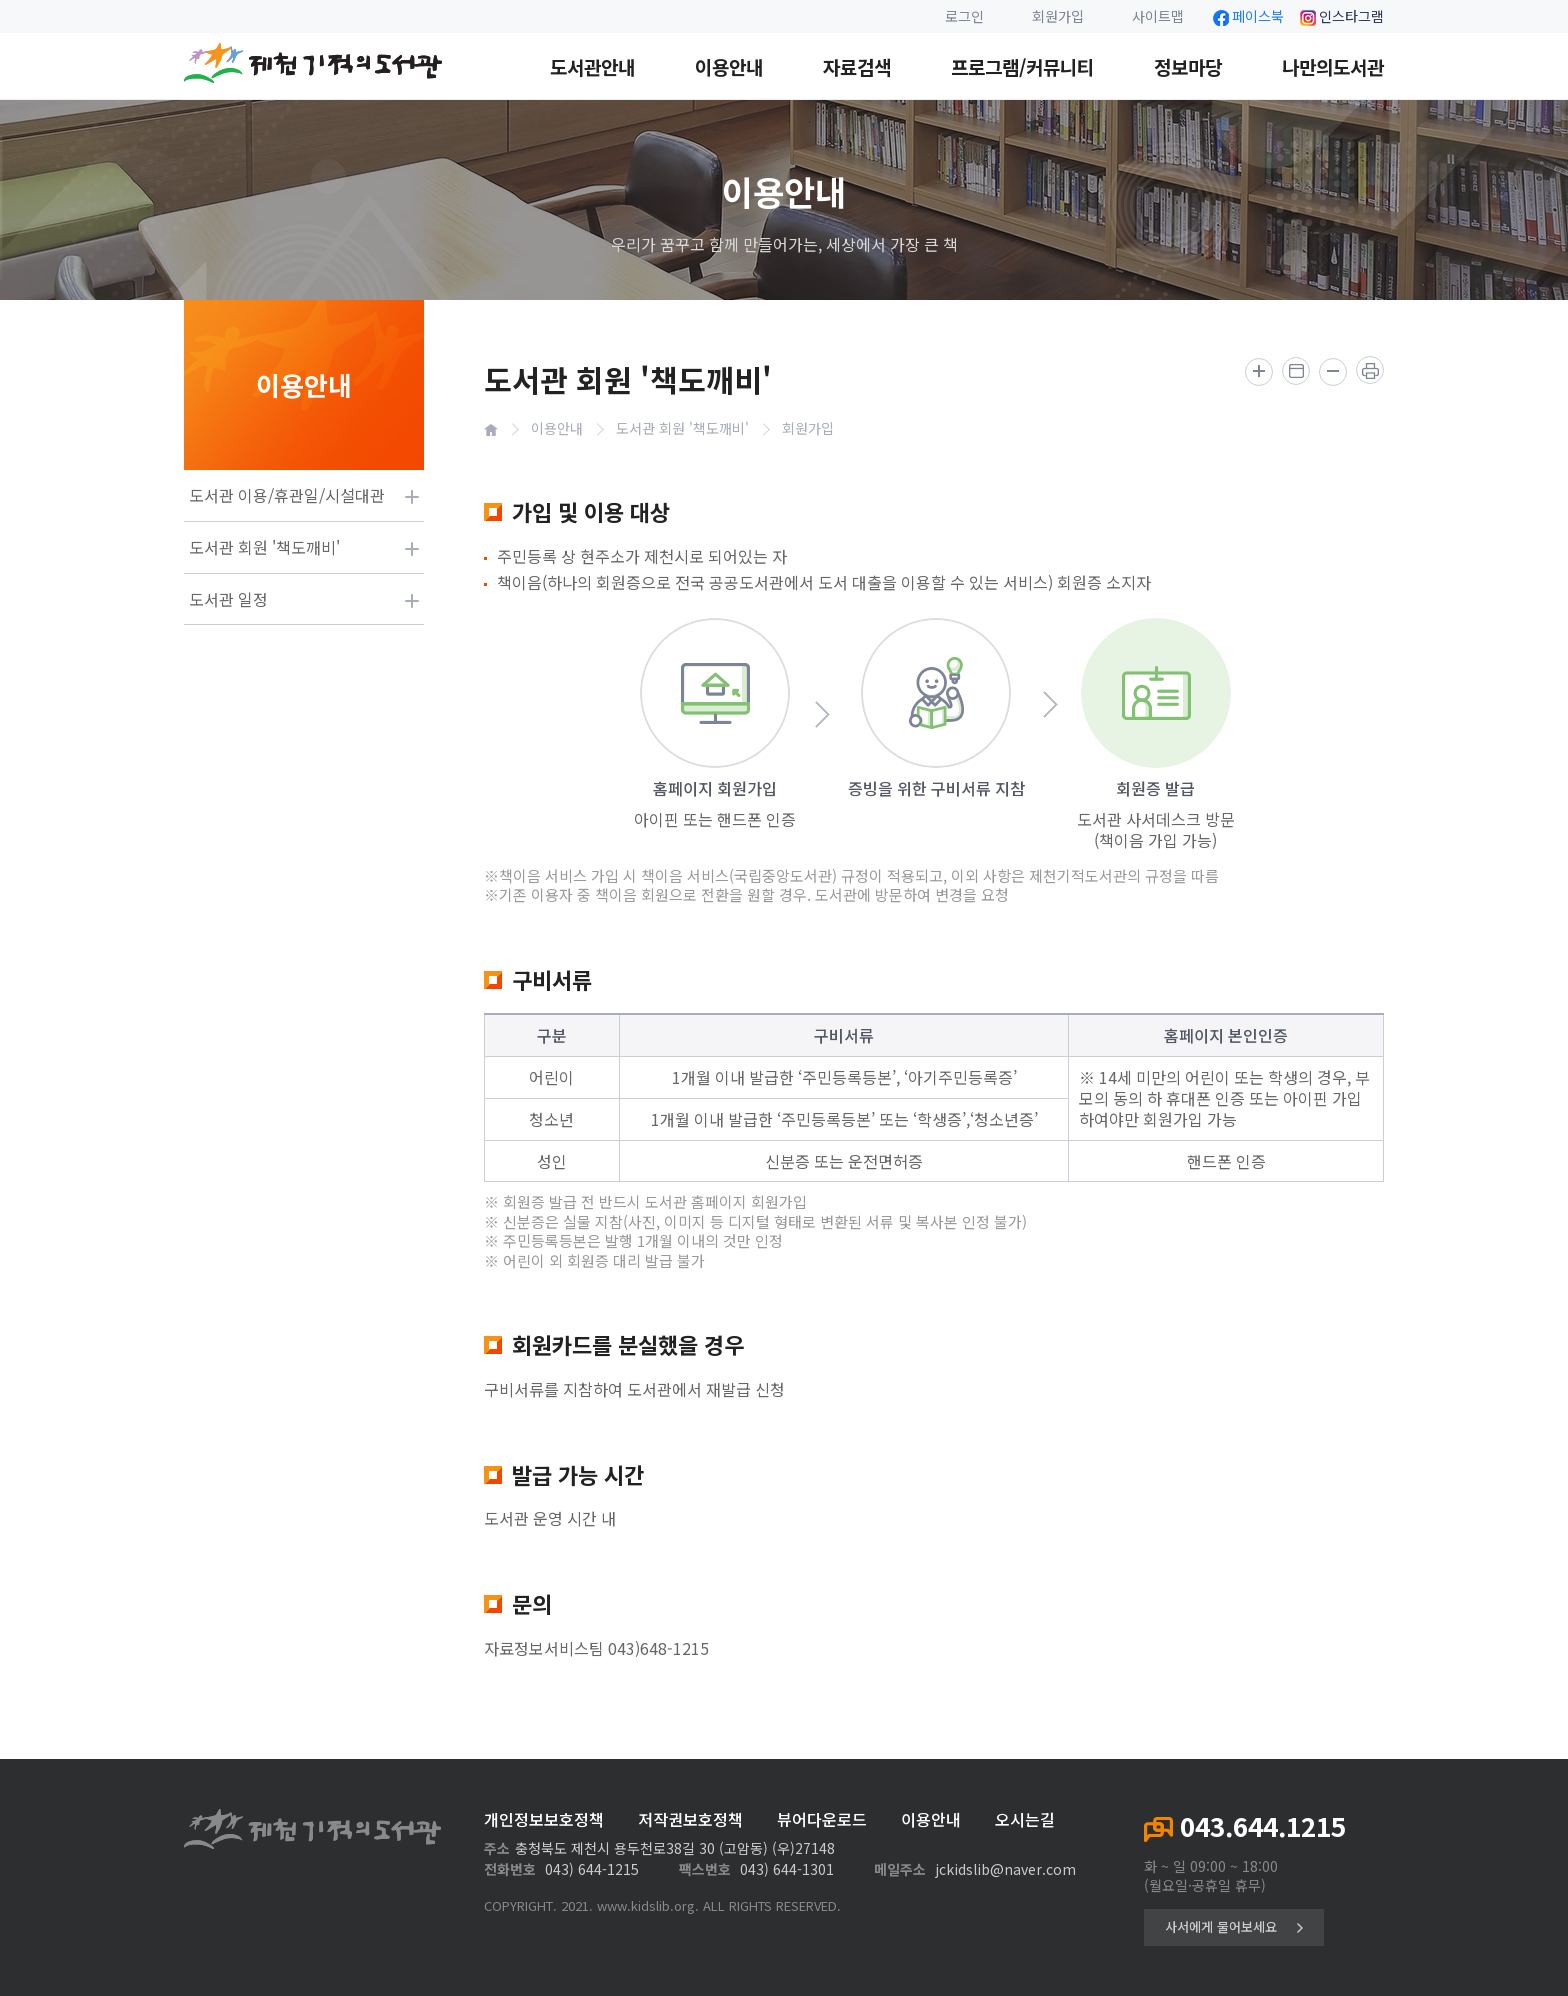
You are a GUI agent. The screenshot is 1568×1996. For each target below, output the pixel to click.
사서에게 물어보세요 (1234, 1926)
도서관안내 (592, 66)
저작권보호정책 (690, 1819)
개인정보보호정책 (544, 1819)
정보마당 (1188, 66)
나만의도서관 (1333, 66)
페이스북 (1248, 16)
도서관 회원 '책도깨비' (682, 428)
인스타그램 (1342, 16)
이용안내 (729, 66)
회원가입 (1058, 16)
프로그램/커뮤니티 (1022, 66)
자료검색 (857, 66)
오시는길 (1025, 1819)
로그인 (964, 16)
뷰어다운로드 (822, 1819)
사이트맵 (1158, 16)
